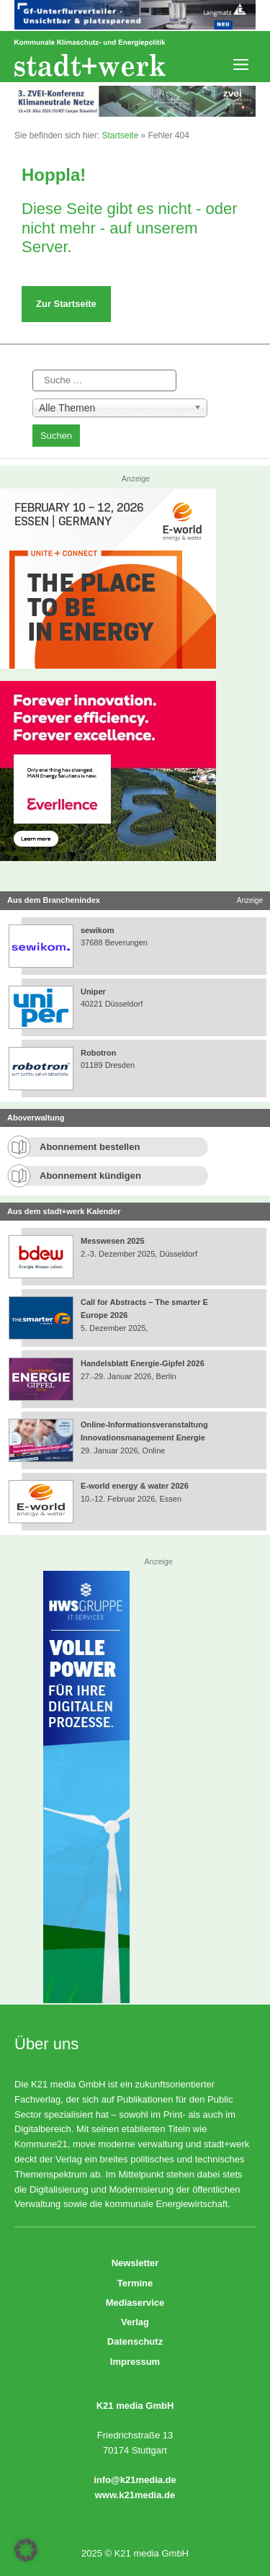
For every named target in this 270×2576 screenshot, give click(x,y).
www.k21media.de (135, 2495)
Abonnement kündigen (90, 1175)
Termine (135, 2283)
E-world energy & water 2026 (135, 1485)
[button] (26, 2550)
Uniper (93, 991)
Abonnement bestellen (90, 1146)
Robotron (98, 1052)
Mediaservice (135, 2302)
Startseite (120, 135)
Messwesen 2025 (113, 1240)
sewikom (97, 930)
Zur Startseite (66, 303)
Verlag (135, 2322)
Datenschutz (135, 2341)
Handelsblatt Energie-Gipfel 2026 (142, 1363)
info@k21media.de (135, 2479)
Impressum (135, 2361)
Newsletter (135, 2263)
